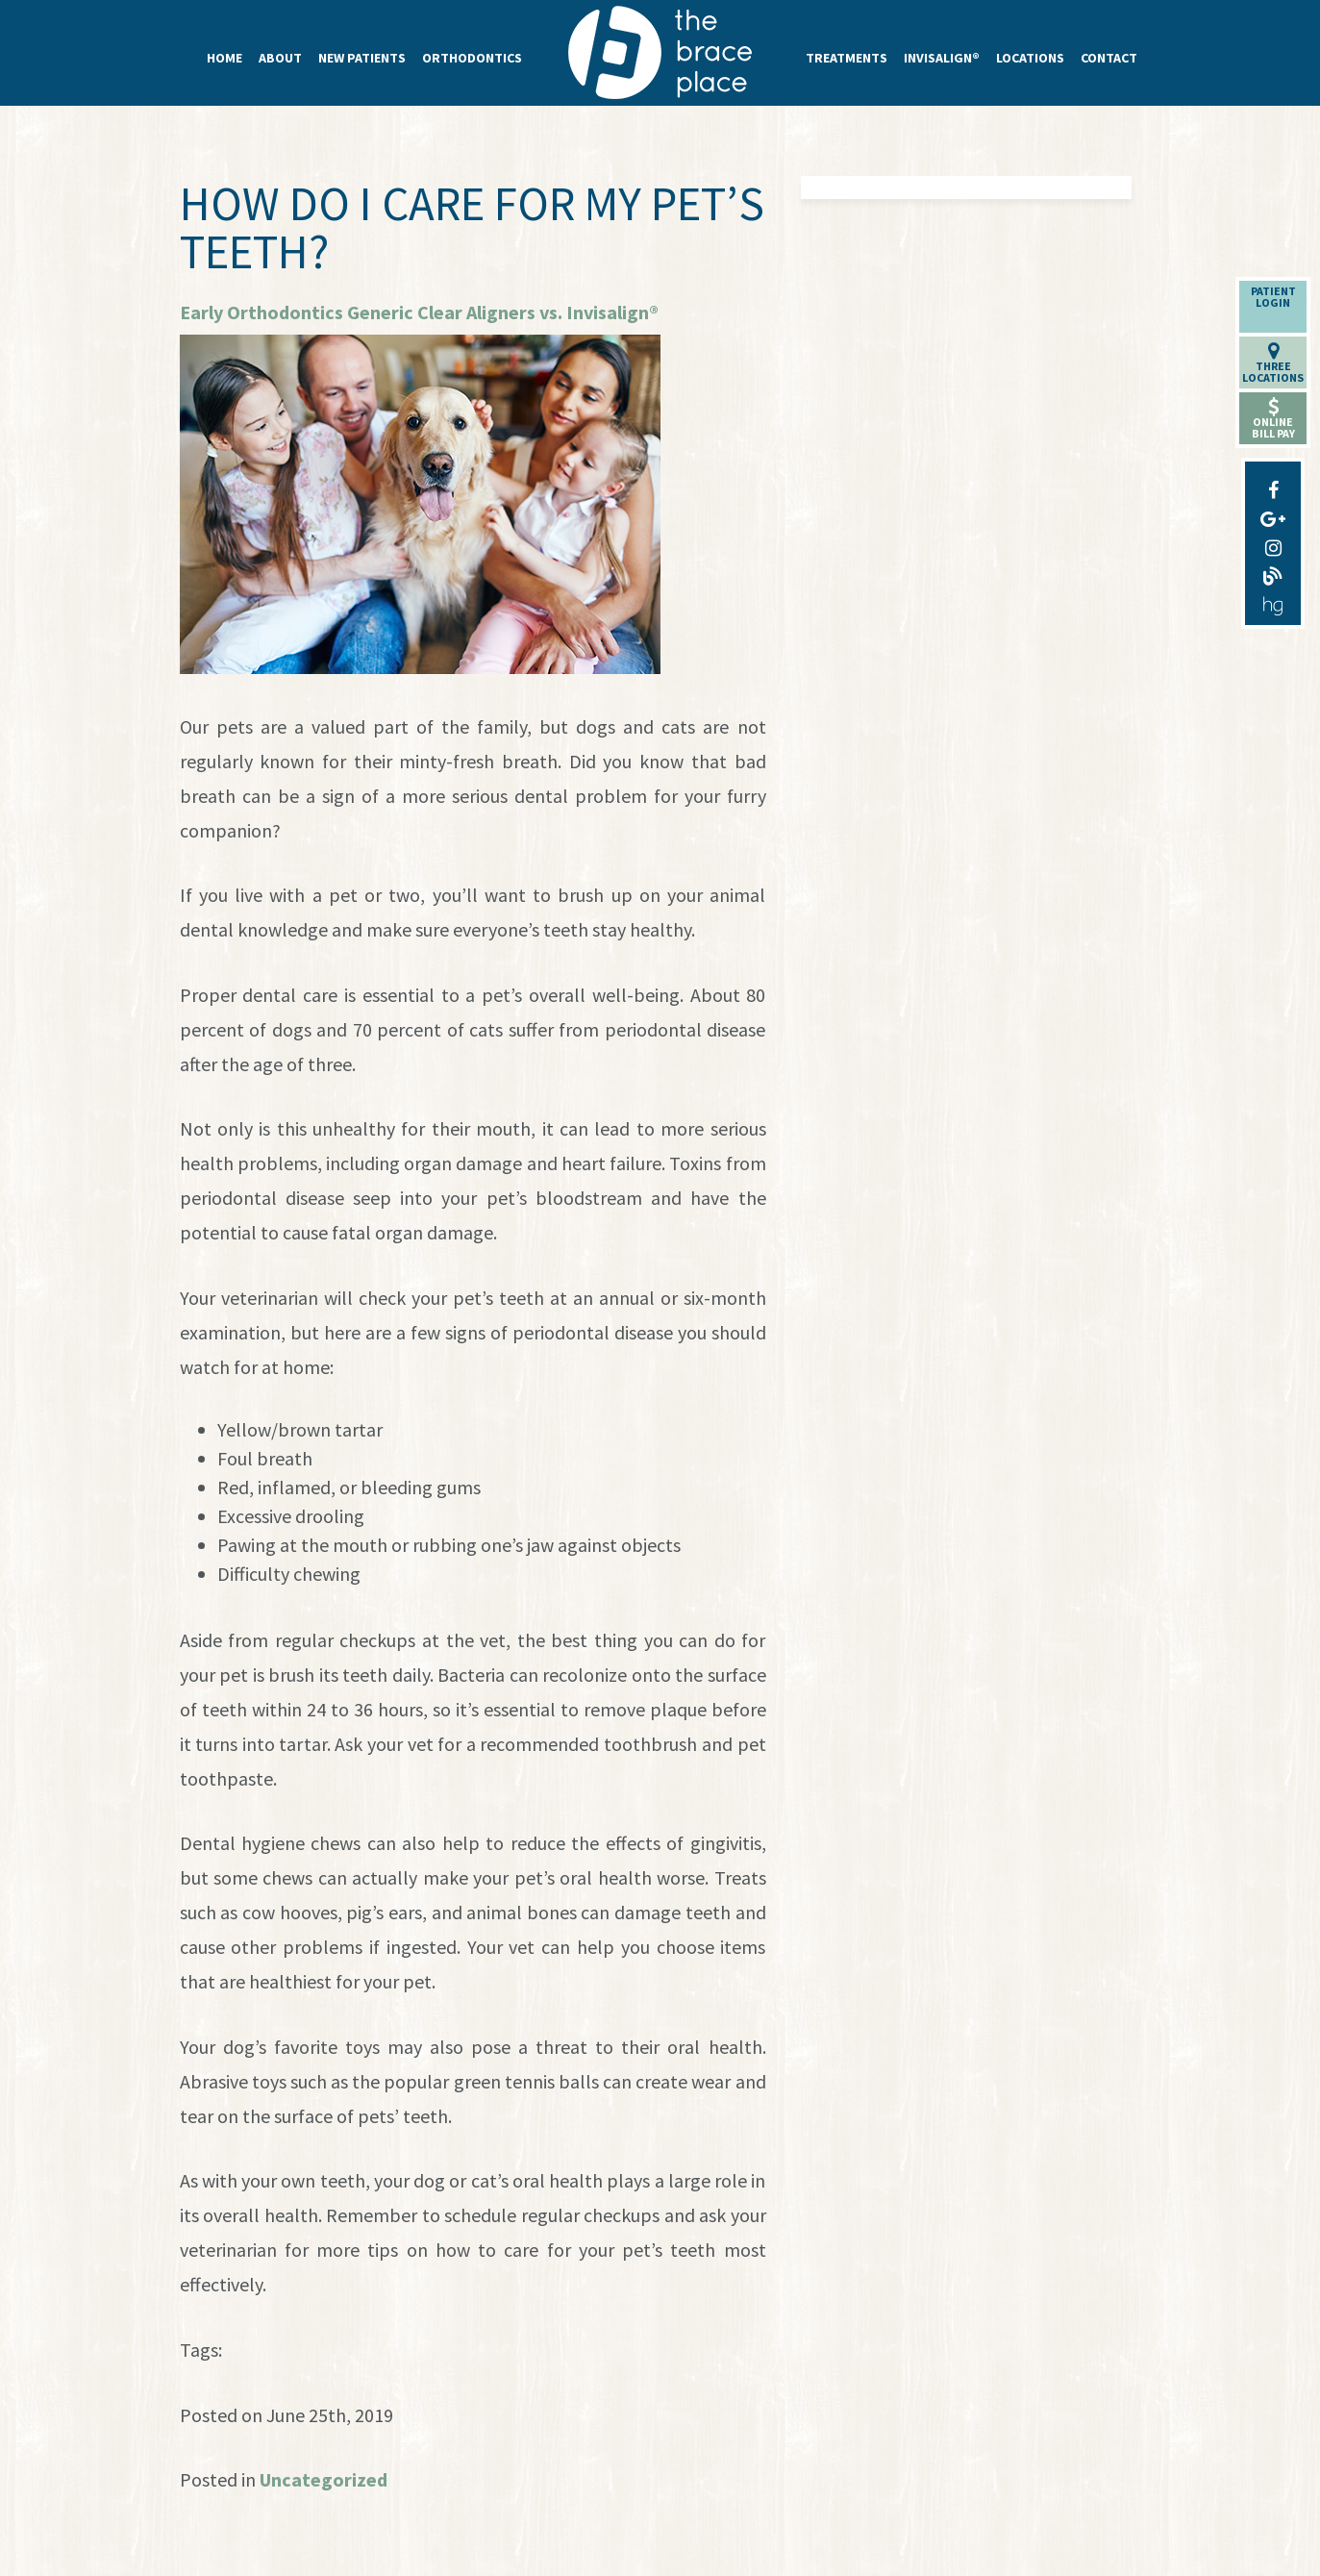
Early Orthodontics (261, 312)
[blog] (1272, 572)
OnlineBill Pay (1273, 418)
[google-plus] (1272, 514)
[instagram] (1272, 543)
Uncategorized (323, 2479)
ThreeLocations (1273, 363)
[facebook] (1272, 485)
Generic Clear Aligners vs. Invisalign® (503, 312)
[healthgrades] (1272, 601)
